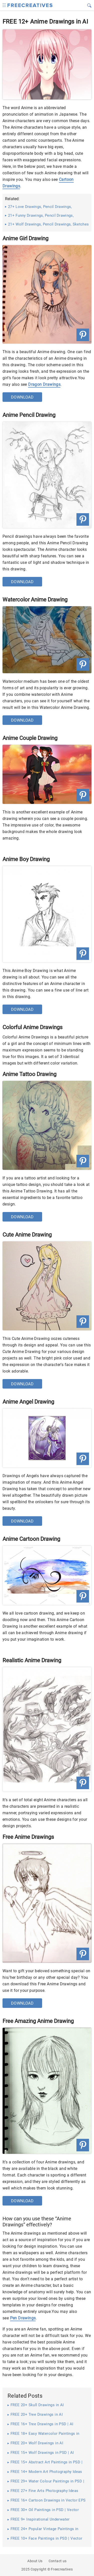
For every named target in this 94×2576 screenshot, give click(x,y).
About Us (34, 2561)
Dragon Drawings (44, 384)
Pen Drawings (23, 2318)
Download (22, 397)
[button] (4, 5)
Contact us (58, 2561)
